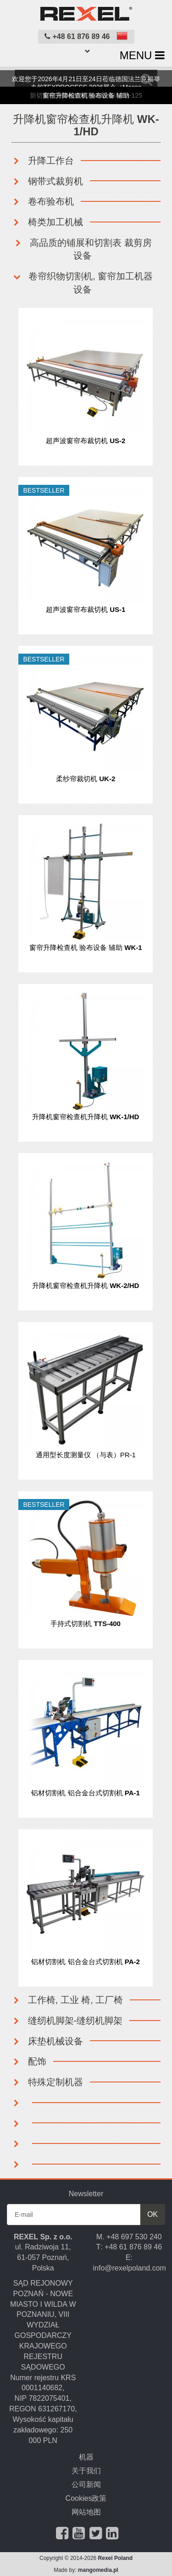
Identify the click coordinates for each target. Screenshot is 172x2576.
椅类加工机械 (47, 222)
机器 (86, 2457)
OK (152, 2214)
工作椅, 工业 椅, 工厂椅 (67, 2000)
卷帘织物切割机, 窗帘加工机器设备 (82, 282)
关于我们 (86, 2471)
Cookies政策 (86, 2498)
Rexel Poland (115, 2558)
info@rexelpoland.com (129, 2268)
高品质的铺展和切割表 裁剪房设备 (82, 249)
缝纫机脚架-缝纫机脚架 (66, 2020)
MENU (142, 55)
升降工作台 (42, 160)
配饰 (28, 2061)
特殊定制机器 (47, 2082)
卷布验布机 (42, 201)
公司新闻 (86, 2484)
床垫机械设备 (47, 2041)
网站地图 (86, 2512)
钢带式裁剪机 (47, 181)
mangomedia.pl (98, 2570)
